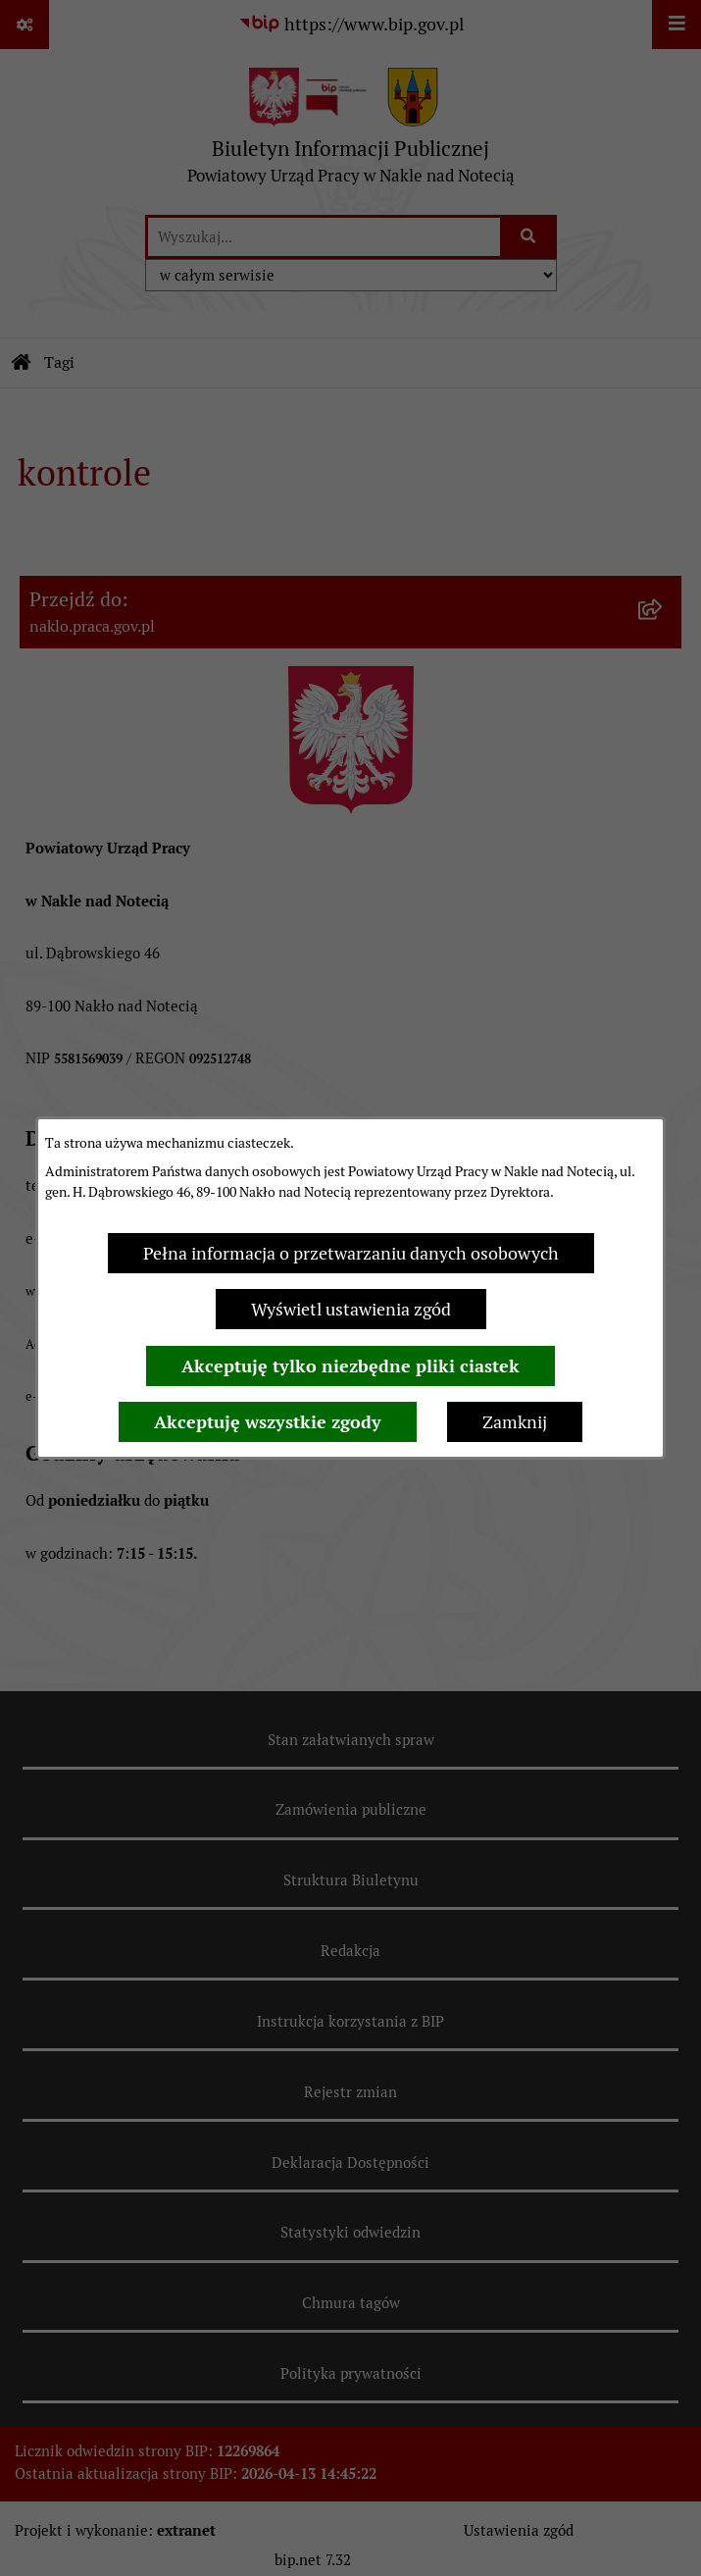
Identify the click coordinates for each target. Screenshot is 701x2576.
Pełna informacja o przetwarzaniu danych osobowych (351, 1253)
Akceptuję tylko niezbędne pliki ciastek (350, 1366)
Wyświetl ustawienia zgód (351, 1309)
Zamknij (514, 1422)
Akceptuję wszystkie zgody (267, 1422)
